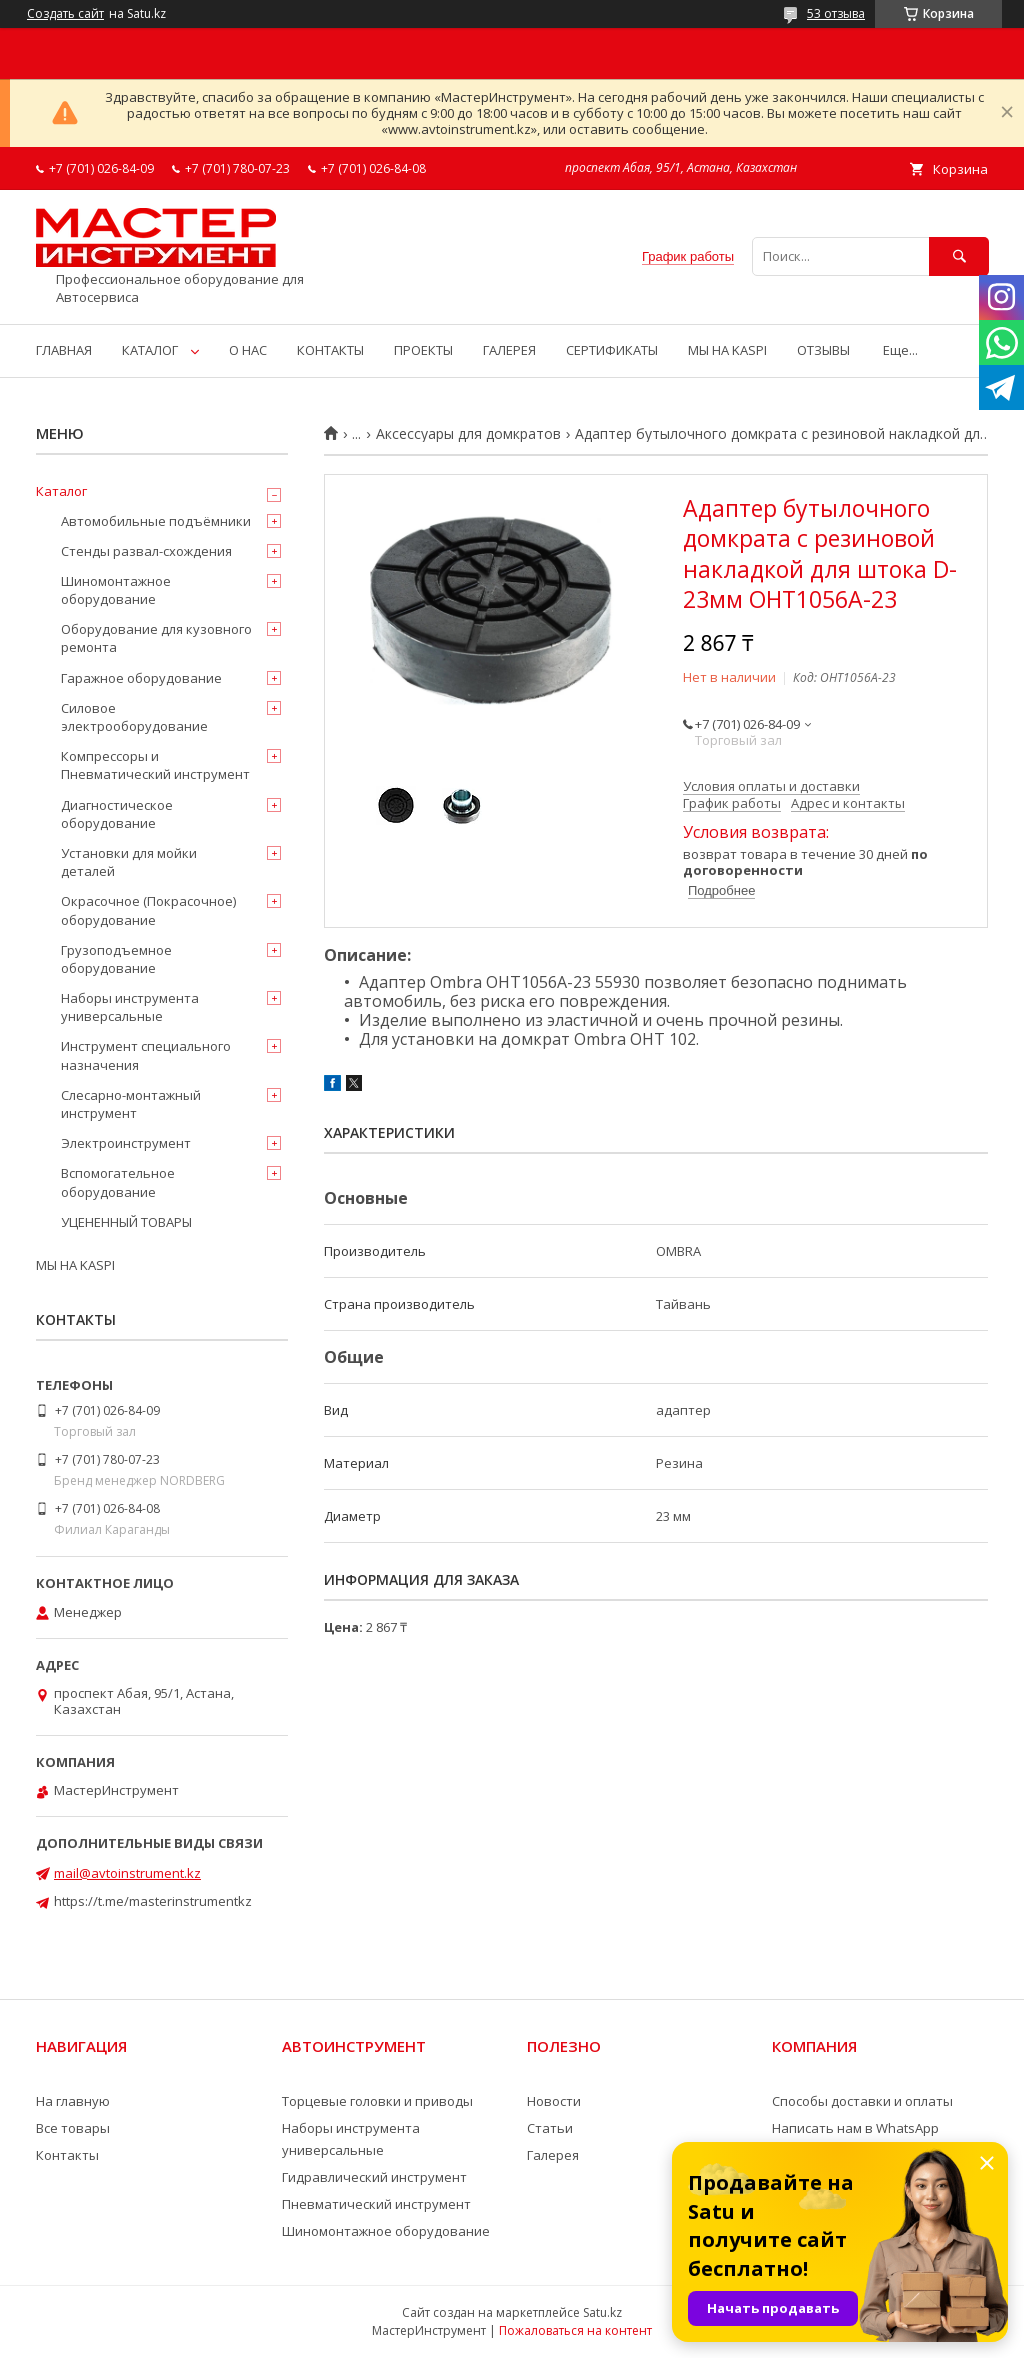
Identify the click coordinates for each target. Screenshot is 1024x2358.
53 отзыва (836, 13)
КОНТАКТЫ (330, 350)
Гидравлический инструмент (374, 2177)
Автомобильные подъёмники (156, 521)
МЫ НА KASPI (727, 350)
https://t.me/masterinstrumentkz (153, 1901)
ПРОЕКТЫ (423, 350)
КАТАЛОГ (150, 350)
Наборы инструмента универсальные (130, 1007)
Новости (554, 2101)
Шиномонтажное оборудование (116, 590)
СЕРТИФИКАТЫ (612, 350)
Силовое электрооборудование (134, 717)
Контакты (67, 2155)
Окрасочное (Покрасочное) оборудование (148, 910)
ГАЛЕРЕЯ (509, 350)
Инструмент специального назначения (146, 1055)
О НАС (248, 350)
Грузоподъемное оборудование (116, 959)
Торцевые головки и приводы (377, 2101)
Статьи (550, 2128)
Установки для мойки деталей (129, 862)
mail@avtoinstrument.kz (127, 1873)
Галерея (553, 2155)
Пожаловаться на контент (575, 2330)
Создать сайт (65, 14)
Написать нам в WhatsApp (855, 2128)
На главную (73, 2101)
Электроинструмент (126, 1143)
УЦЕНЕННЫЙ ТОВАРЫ (126, 1222)
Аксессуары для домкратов (468, 434)
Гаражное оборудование (141, 678)
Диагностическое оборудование (117, 814)
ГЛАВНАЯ (64, 350)
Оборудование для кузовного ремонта (156, 638)
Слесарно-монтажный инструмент (131, 1104)
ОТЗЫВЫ (823, 350)
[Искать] (959, 256)
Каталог (61, 491)
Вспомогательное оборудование (118, 1182)
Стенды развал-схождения (146, 551)
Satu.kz (602, 2312)
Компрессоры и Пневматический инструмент (155, 765)
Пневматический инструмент (376, 2204)
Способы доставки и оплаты (862, 2101)
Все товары (73, 2128)
